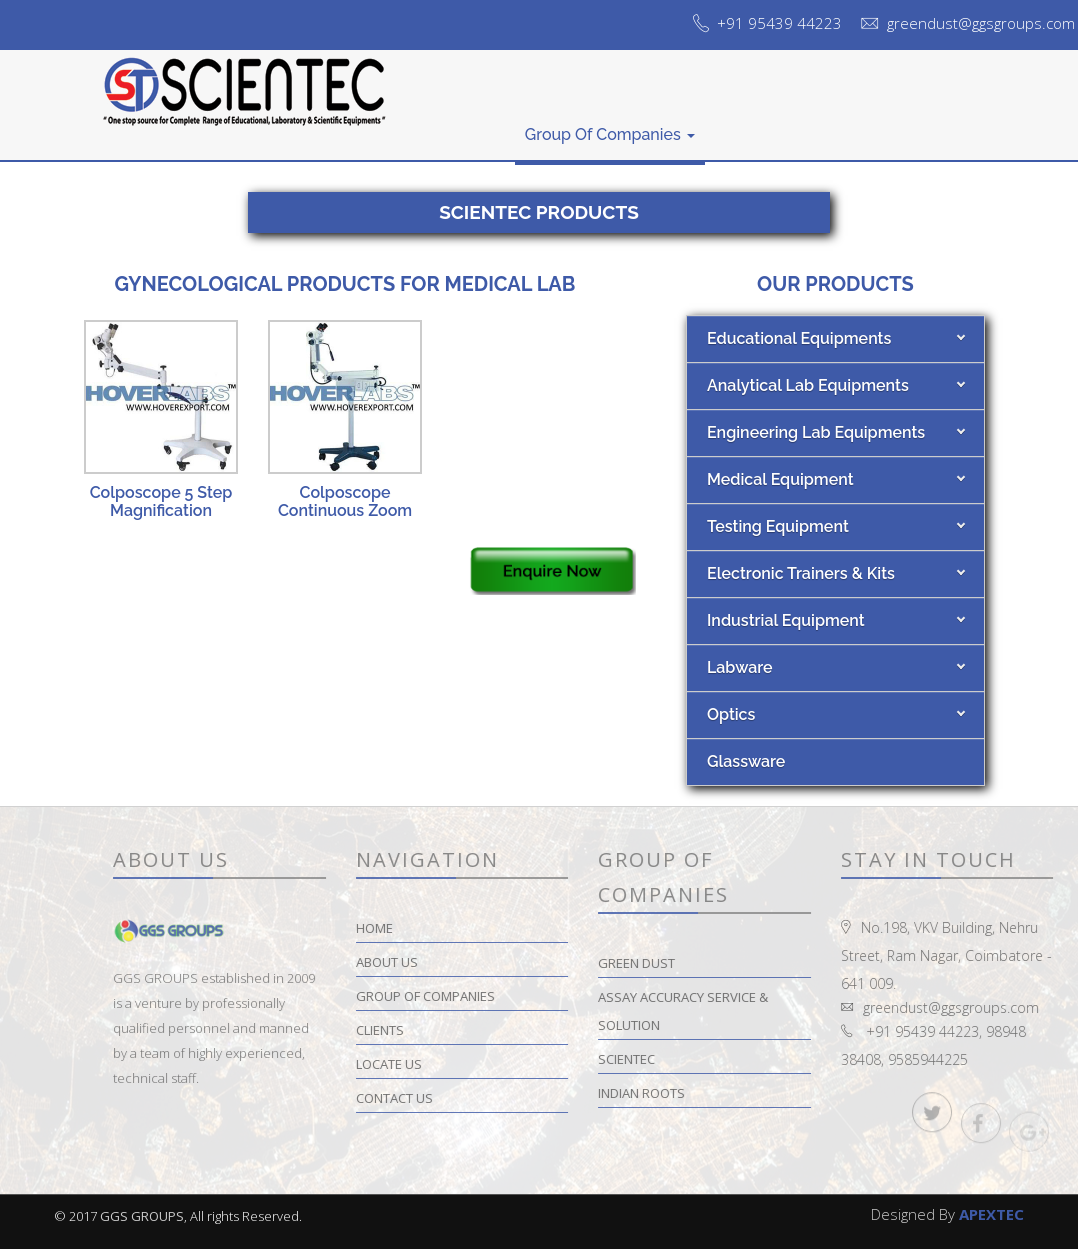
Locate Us (823, 120)
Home (393, 125)
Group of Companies (610, 134)
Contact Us (922, 101)
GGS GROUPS (142, 1216)
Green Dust (718, 963)
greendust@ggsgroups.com (981, 23)
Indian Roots (723, 1093)
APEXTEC (991, 1214)
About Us (469, 120)
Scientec (708, 1059)
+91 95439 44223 (779, 23)
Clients (740, 125)
